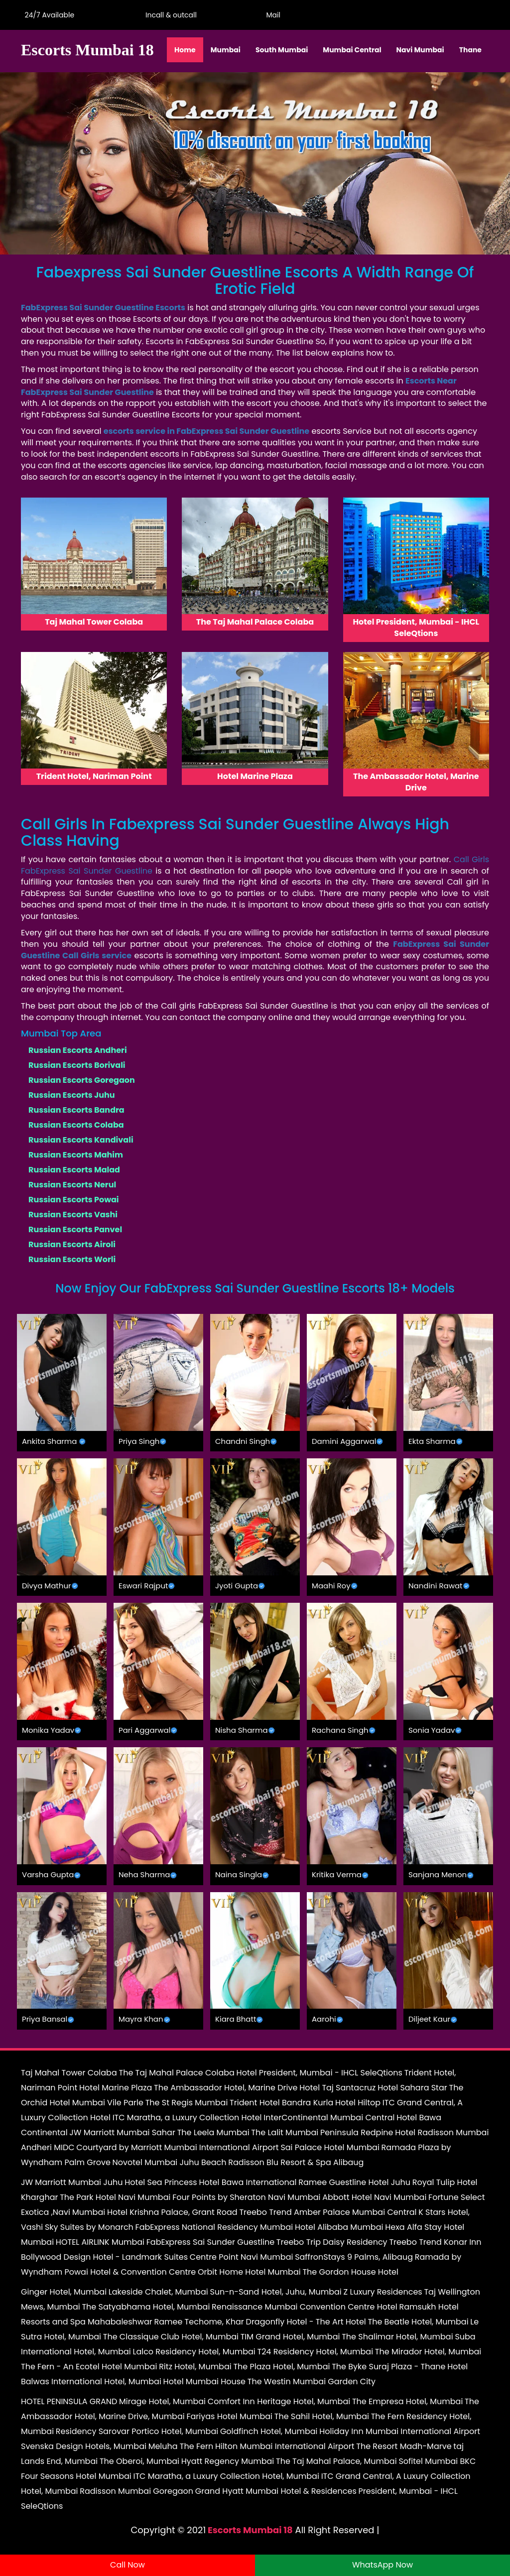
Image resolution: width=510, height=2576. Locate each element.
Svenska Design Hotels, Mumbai (83, 2446)
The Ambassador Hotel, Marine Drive (225, 2087)
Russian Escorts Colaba (76, 1125)
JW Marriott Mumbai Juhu (72, 2182)
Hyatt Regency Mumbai (227, 2461)
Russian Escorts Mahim (75, 1154)
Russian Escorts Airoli (72, 1244)
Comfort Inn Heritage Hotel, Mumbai (279, 2401)
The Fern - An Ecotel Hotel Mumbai (89, 2366)
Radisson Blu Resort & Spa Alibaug (296, 2162)
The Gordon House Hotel (350, 2272)
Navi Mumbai (420, 50)
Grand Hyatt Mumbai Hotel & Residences (276, 2491)
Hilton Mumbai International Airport (285, 2446)
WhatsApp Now (382, 2565)
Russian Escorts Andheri (77, 1050)
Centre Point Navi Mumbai (241, 2257)
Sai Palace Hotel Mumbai (329, 2147)
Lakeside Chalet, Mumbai (158, 2292)
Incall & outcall (169, 15)
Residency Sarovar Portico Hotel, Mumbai (137, 2431)
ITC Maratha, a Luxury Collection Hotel (187, 2117)
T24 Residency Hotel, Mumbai (315, 2351)
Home (185, 50)
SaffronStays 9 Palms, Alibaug (354, 2257)
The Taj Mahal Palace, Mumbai (336, 2461)
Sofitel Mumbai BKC (437, 2461)
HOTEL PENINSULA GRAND (69, 2401)
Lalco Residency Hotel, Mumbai (193, 2351)
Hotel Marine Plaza (115, 2087)
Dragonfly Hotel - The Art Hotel (306, 2321)
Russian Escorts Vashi (73, 1214)
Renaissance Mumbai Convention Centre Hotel (304, 2307)
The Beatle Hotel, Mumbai (418, 2321)
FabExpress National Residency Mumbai (214, 2227)
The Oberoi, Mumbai (139, 2461)
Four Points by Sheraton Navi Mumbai (246, 2197)
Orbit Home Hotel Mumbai (249, 2272)
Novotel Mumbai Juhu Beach (170, 2162)
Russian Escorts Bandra (76, 1110)
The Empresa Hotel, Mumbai (407, 2401)
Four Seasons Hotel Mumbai (76, 2476)
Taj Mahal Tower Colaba (69, 2072)
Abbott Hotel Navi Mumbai (374, 2197)
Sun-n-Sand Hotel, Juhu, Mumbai (275, 2292)
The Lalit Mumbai (284, 2132)
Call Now (127, 2565)
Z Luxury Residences (383, 2292)
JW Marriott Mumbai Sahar (122, 2132)
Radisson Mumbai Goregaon (136, 2491)
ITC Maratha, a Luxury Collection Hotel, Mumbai (226, 2476)
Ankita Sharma (49, 1441)
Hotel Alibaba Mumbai (339, 2227)
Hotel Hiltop (358, 2102)
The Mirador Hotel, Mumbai (428, 2351)
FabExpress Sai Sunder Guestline (210, 2242)
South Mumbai (281, 50)
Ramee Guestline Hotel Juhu (354, 2182)
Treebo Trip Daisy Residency (331, 2242)
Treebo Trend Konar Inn (435, 2242)
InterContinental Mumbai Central (328, 2117)
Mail (271, 15)
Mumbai (226, 50)
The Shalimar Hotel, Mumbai (397, 2336)
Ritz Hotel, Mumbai (195, 2366)
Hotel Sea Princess (161, 2182)
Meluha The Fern (180, 2446)
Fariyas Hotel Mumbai (229, 2416)
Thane (470, 50)
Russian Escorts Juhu (71, 1095)
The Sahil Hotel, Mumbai (321, 2416)
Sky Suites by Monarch (89, 2227)
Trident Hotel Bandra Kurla (281, 2102)
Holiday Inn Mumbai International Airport (399, 2431)
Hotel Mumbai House (204, 2381)
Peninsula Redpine (356, 2132)
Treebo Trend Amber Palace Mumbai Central (327, 2212)
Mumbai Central (352, 50)
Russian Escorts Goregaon (81, 1080)
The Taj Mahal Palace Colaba (176, 2072)
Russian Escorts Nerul (72, 1184)
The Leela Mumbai (213, 2132)
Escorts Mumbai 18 (250, 2530)
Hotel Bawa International (247, 2182)
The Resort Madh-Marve (403, 2446)
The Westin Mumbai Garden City (312, 2381)
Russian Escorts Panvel (75, 1229)
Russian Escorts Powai (73, 1199)
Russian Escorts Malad (74, 1169)
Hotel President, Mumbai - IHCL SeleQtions (319, 2072)
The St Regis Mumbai (186, 2102)
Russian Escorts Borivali (77, 1065)
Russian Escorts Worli (72, 1259)
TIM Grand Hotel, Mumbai (290, 2336)
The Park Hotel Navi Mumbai (115, 2197)
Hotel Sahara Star (412, 2087)
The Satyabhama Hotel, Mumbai (146, 2307)
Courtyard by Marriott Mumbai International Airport (177, 2147)
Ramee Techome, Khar (199, 2321)
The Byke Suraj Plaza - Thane (388, 2366)
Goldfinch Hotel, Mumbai (269, 2431)
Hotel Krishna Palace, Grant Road (172, 2212)
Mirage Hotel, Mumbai (162, 2401)
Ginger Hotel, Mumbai (64, 2292)
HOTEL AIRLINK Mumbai (100, 2242)
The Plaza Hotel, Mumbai (281, 2366)
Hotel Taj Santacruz (337, 2087)
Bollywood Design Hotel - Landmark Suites (104, 2257)
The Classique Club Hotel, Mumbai (171, 2336)
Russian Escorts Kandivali (80, 1140)
